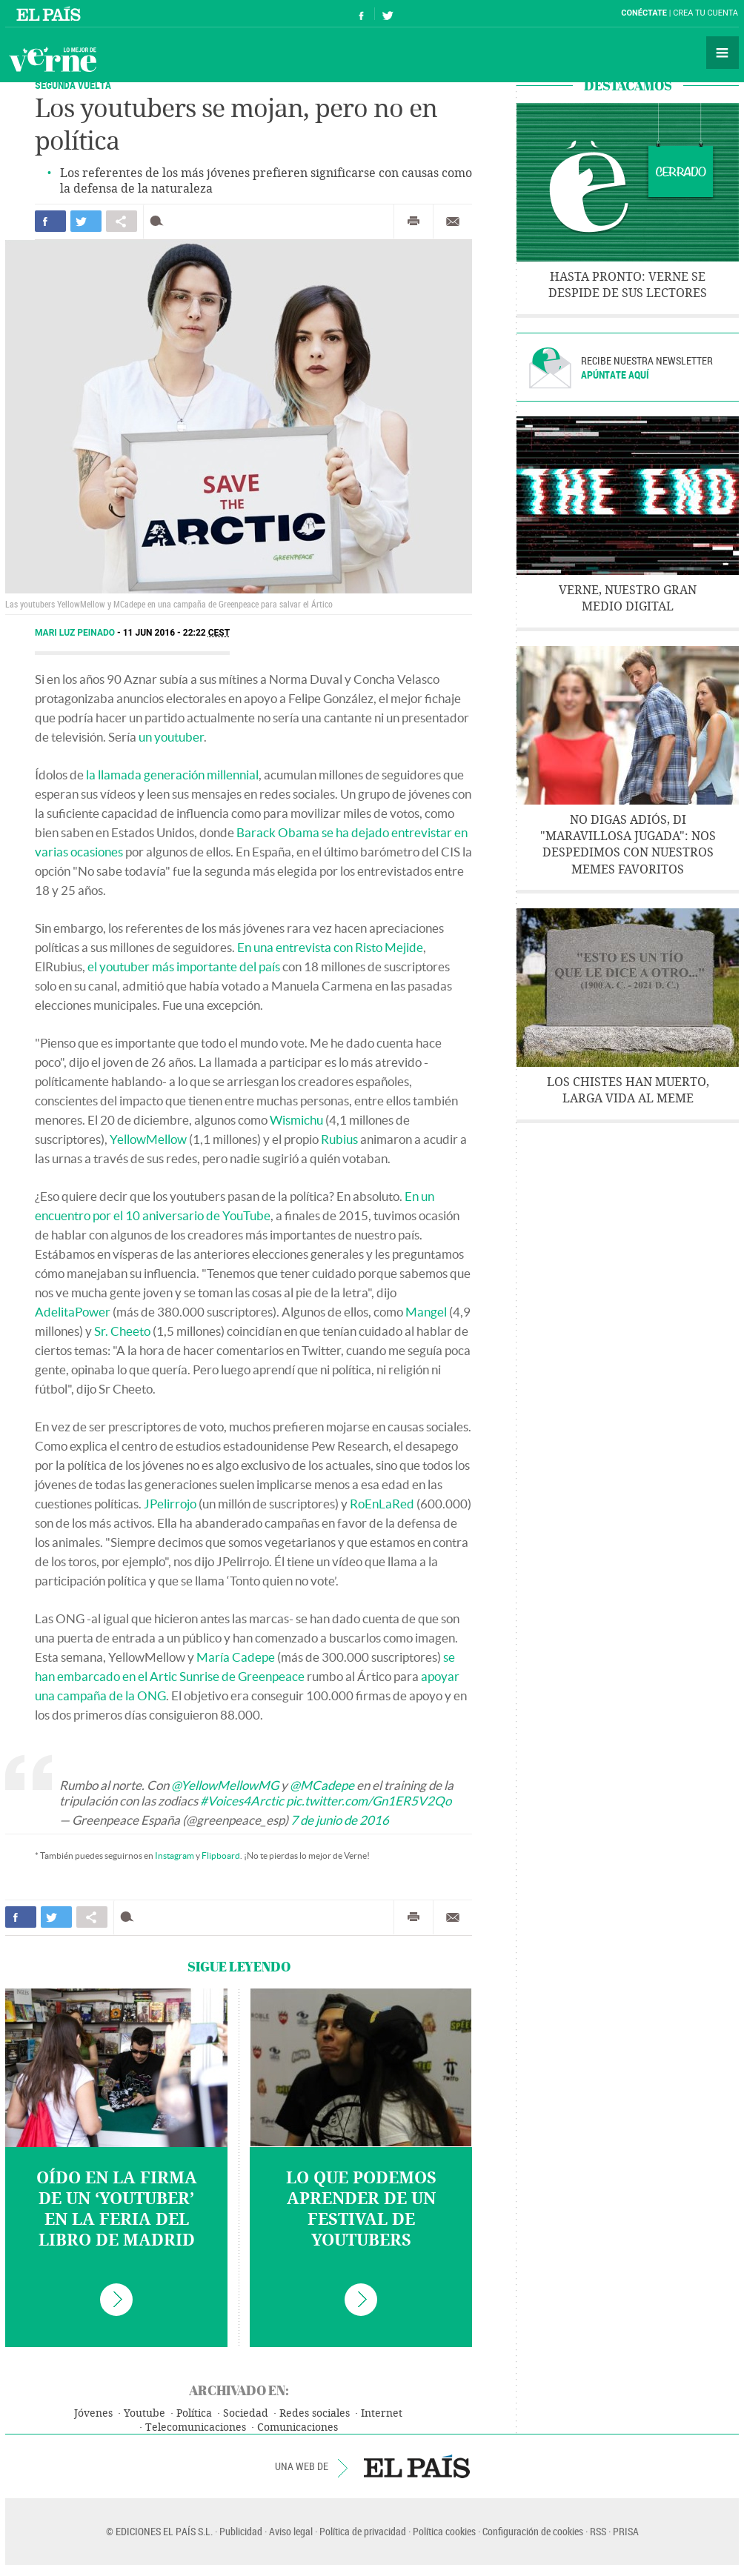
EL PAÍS (417, 2466)
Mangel (426, 1312)
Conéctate (644, 13)
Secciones (722, 52)
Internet (381, 2413)
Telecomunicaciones (195, 2427)
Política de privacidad (362, 2531)
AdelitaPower (72, 1312)
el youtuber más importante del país (183, 966)
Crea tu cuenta (705, 13)
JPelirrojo (170, 1504)
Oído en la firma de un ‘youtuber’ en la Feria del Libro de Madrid (116, 2209)
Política (194, 2413)
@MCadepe (322, 1785)
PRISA (626, 2531)
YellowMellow (148, 1139)
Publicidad (240, 2531)
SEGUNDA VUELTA (73, 85)
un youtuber (171, 737)
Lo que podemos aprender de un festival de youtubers (361, 2209)
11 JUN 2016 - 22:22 (176, 633)
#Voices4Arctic (242, 1801)
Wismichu (296, 1120)
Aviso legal (291, 2531)
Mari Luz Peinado (76, 633)
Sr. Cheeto (122, 1331)
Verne (52, 59)
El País (50, 13)
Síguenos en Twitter (387, 13)
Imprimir (413, 221)
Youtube (144, 2413)
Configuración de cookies (532, 2531)
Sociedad (245, 2413)
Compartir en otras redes (121, 221)
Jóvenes (93, 2413)
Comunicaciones (297, 2427)
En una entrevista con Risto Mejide (330, 947)
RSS (598, 2531)
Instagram (174, 1855)
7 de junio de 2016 (339, 1820)
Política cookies (444, 2531)
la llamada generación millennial (172, 775)
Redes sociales (314, 2413)
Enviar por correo (453, 221)
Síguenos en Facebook (361, 13)
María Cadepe (235, 1657)
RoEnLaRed (382, 1504)
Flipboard (221, 1855)
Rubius (339, 1139)
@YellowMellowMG (225, 1785)
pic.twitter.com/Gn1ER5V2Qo (368, 1801)
